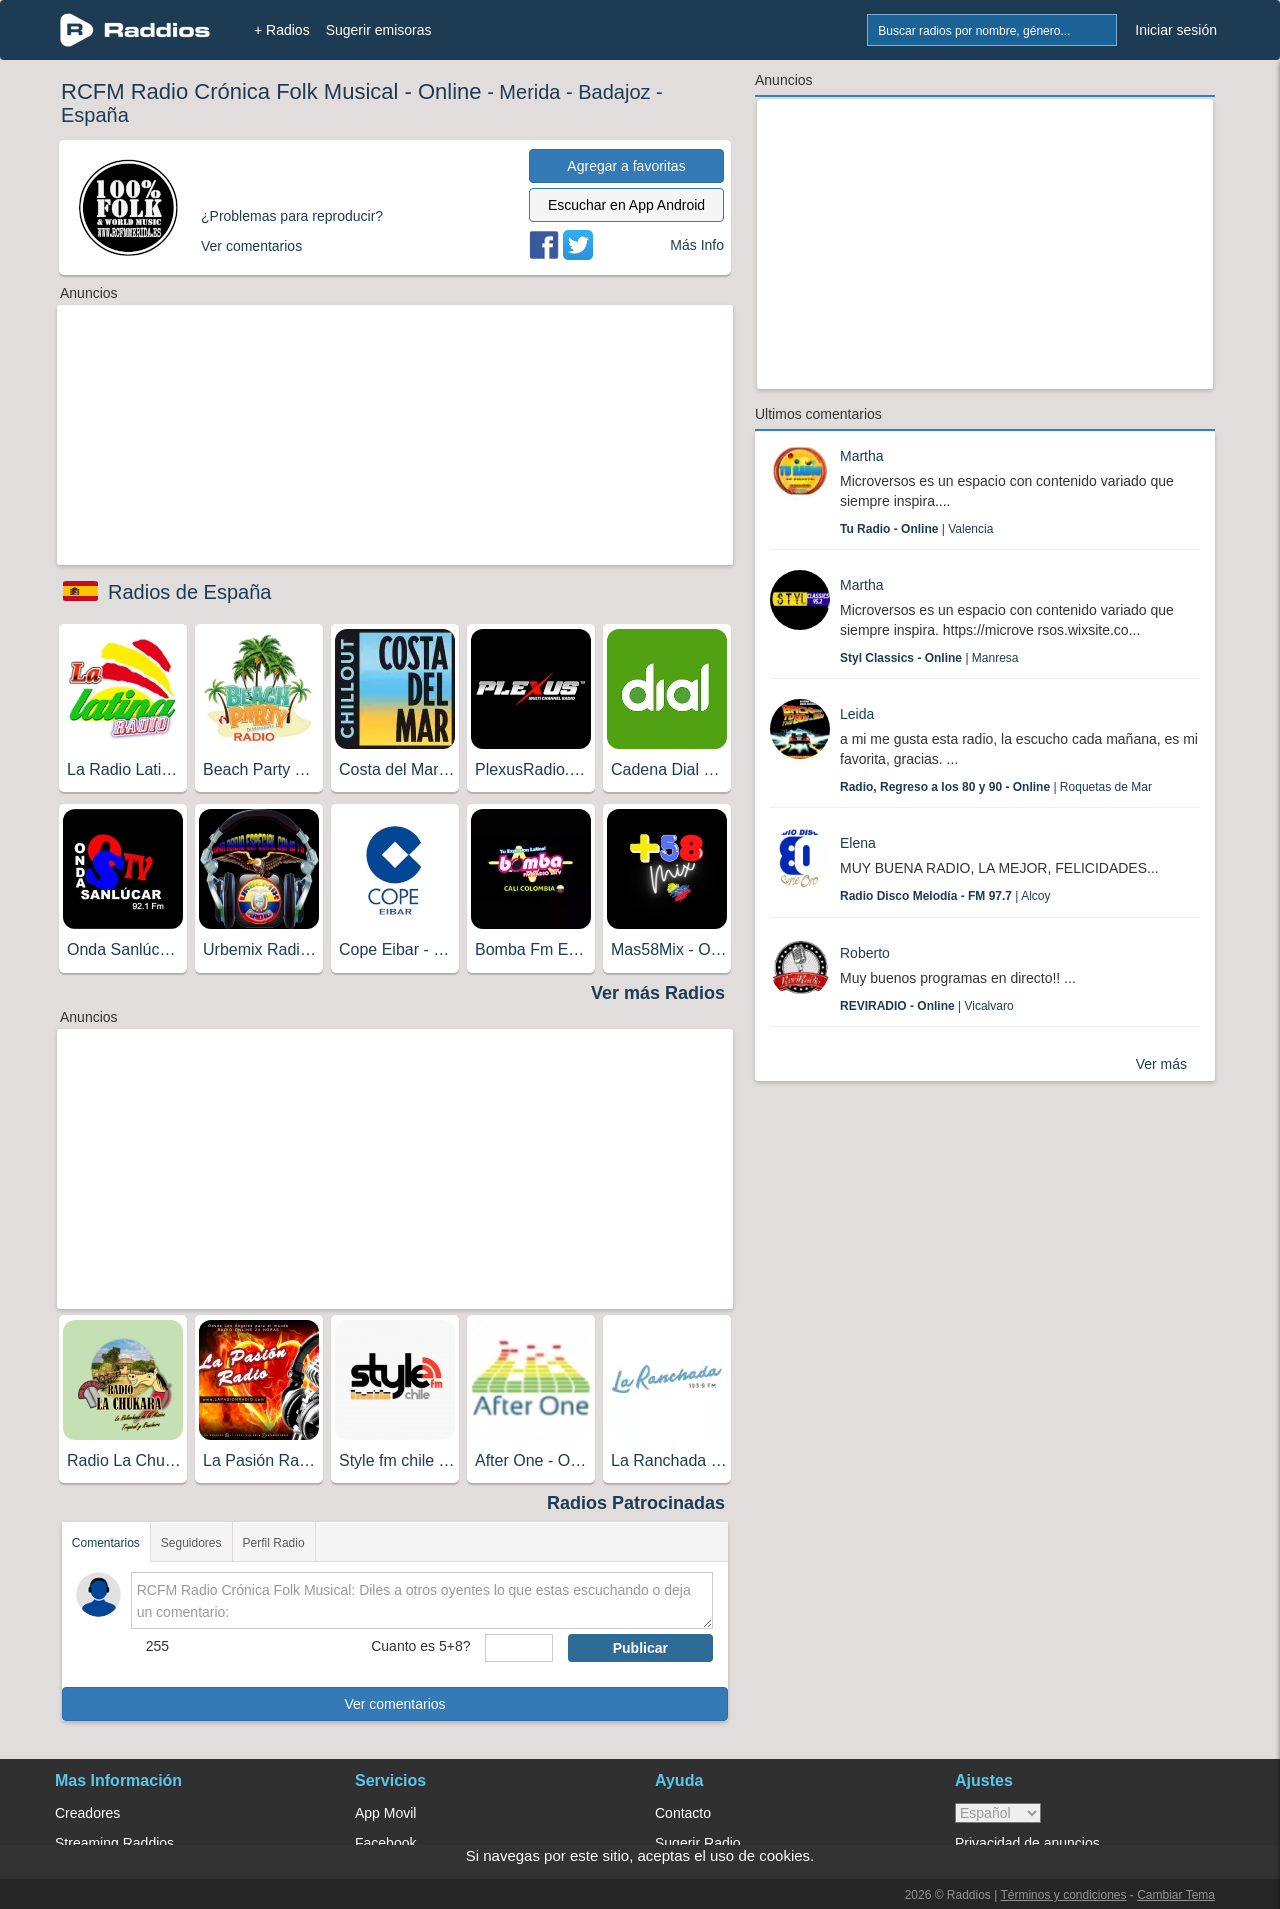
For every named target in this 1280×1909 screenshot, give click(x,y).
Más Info (697, 245)
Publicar (640, 1648)
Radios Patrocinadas (636, 1503)
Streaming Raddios (114, 1843)
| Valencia (916, 529)
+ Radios (282, 30)
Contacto (683, 1813)
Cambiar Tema (1176, 1895)
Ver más (1161, 1064)
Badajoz (614, 92)
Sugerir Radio (698, 1843)
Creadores (87, 1813)
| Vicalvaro (927, 1006)
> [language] (998, 1813)
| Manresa (929, 658)
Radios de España (189, 592)
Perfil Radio (274, 1543)
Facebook (385, 1843)
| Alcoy (945, 896)
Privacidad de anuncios (1027, 1843)
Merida (529, 92)
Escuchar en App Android (626, 205)
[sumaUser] (518, 1648)
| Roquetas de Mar (996, 787)
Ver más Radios (658, 993)
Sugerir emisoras (379, 30)
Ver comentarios (394, 1704)
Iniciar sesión (1176, 30)
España (95, 115)
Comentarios (106, 1543)
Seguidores (191, 1543)
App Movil (385, 1813)
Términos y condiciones (1063, 1895)
